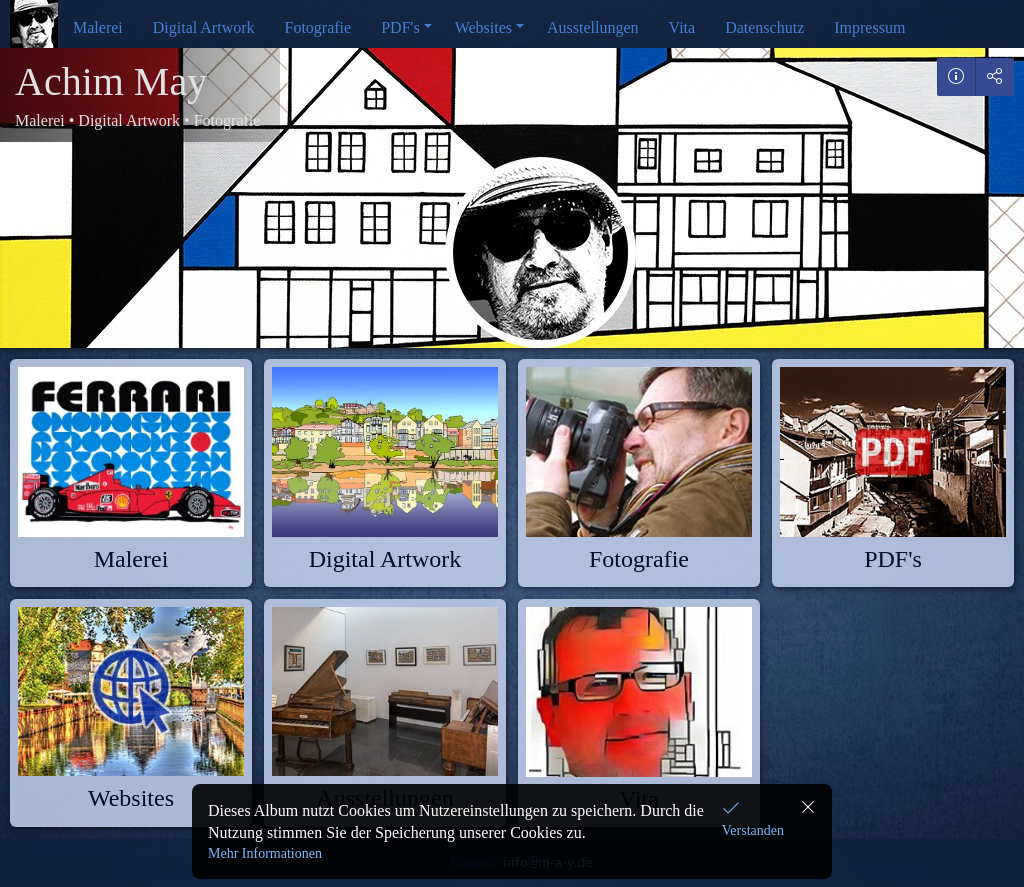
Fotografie (318, 27)
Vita (682, 27)
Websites (483, 27)
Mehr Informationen (265, 853)
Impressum (869, 27)
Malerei (98, 27)
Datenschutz (764, 27)
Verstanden (753, 830)
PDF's (400, 27)
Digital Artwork (204, 27)
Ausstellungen (593, 27)
